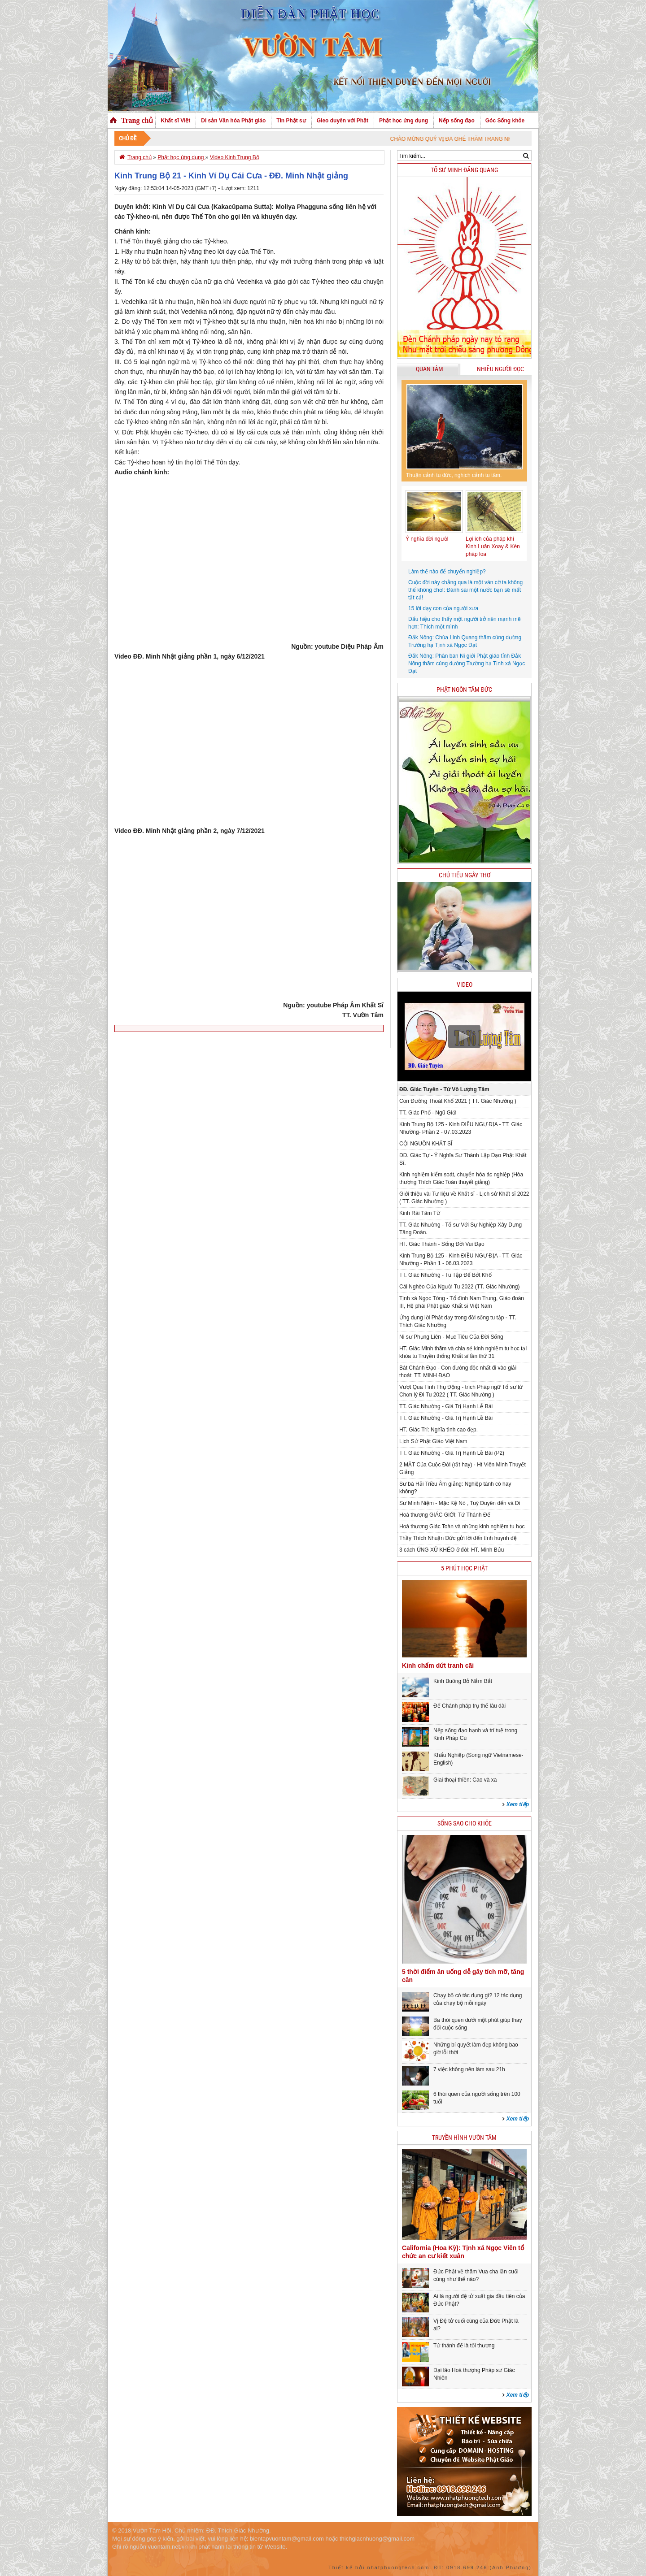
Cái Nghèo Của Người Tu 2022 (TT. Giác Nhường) (459, 1287)
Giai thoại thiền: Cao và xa (465, 1780)
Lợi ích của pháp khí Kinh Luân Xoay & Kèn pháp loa (493, 546)
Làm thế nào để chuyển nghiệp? (447, 571)
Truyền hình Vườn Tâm (464, 2138)
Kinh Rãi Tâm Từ (419, 1213)
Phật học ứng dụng (403, 120)
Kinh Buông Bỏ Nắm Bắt (462, 1681)
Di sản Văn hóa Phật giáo (233, 120)
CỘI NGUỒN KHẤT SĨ (425, 1144)
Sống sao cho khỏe (464, 1823)
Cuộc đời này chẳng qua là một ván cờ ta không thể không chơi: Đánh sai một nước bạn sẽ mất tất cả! (465, 590)
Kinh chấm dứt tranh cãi (438, 1665)
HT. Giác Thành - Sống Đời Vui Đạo (441, 1244)
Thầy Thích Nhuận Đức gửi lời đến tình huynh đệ (458, 1538)
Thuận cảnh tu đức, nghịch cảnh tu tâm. (454, 475)
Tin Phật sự (291, 120)
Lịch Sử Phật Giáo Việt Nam (433, 1441)
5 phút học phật (464, 1568)
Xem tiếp (517, 1804)
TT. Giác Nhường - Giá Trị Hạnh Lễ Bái (446, 1406)
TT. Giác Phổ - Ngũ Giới (427, 1113)
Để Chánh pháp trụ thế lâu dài (469, 1706)
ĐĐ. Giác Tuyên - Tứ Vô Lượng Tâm (444, 1089)
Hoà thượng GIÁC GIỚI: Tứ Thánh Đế (444, 1515)
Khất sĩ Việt (175, 120)
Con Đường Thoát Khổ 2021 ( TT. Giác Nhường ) (457, 1101)
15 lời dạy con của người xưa (443, 608)
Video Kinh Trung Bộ (234, 157)
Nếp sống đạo (457, 120)
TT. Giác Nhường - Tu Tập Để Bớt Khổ (445, 1275)
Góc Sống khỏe (504, 120)
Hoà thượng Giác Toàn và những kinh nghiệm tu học (462, 1526)
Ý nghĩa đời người (427, 539)
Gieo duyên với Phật (342, 120)
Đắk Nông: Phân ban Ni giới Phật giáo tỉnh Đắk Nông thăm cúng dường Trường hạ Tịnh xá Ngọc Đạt (466, 663)
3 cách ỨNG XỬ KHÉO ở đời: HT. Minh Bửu (451, 1550)
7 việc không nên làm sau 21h (469, 2069)
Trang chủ (137, 120)
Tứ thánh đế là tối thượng (463, 2345)
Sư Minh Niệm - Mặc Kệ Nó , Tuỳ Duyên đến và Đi (459, 1503)
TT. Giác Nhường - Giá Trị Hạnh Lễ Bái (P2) (451, 1453)
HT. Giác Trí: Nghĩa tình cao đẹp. (438, 1430)
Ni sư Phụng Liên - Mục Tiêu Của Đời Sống (451, 1337)
